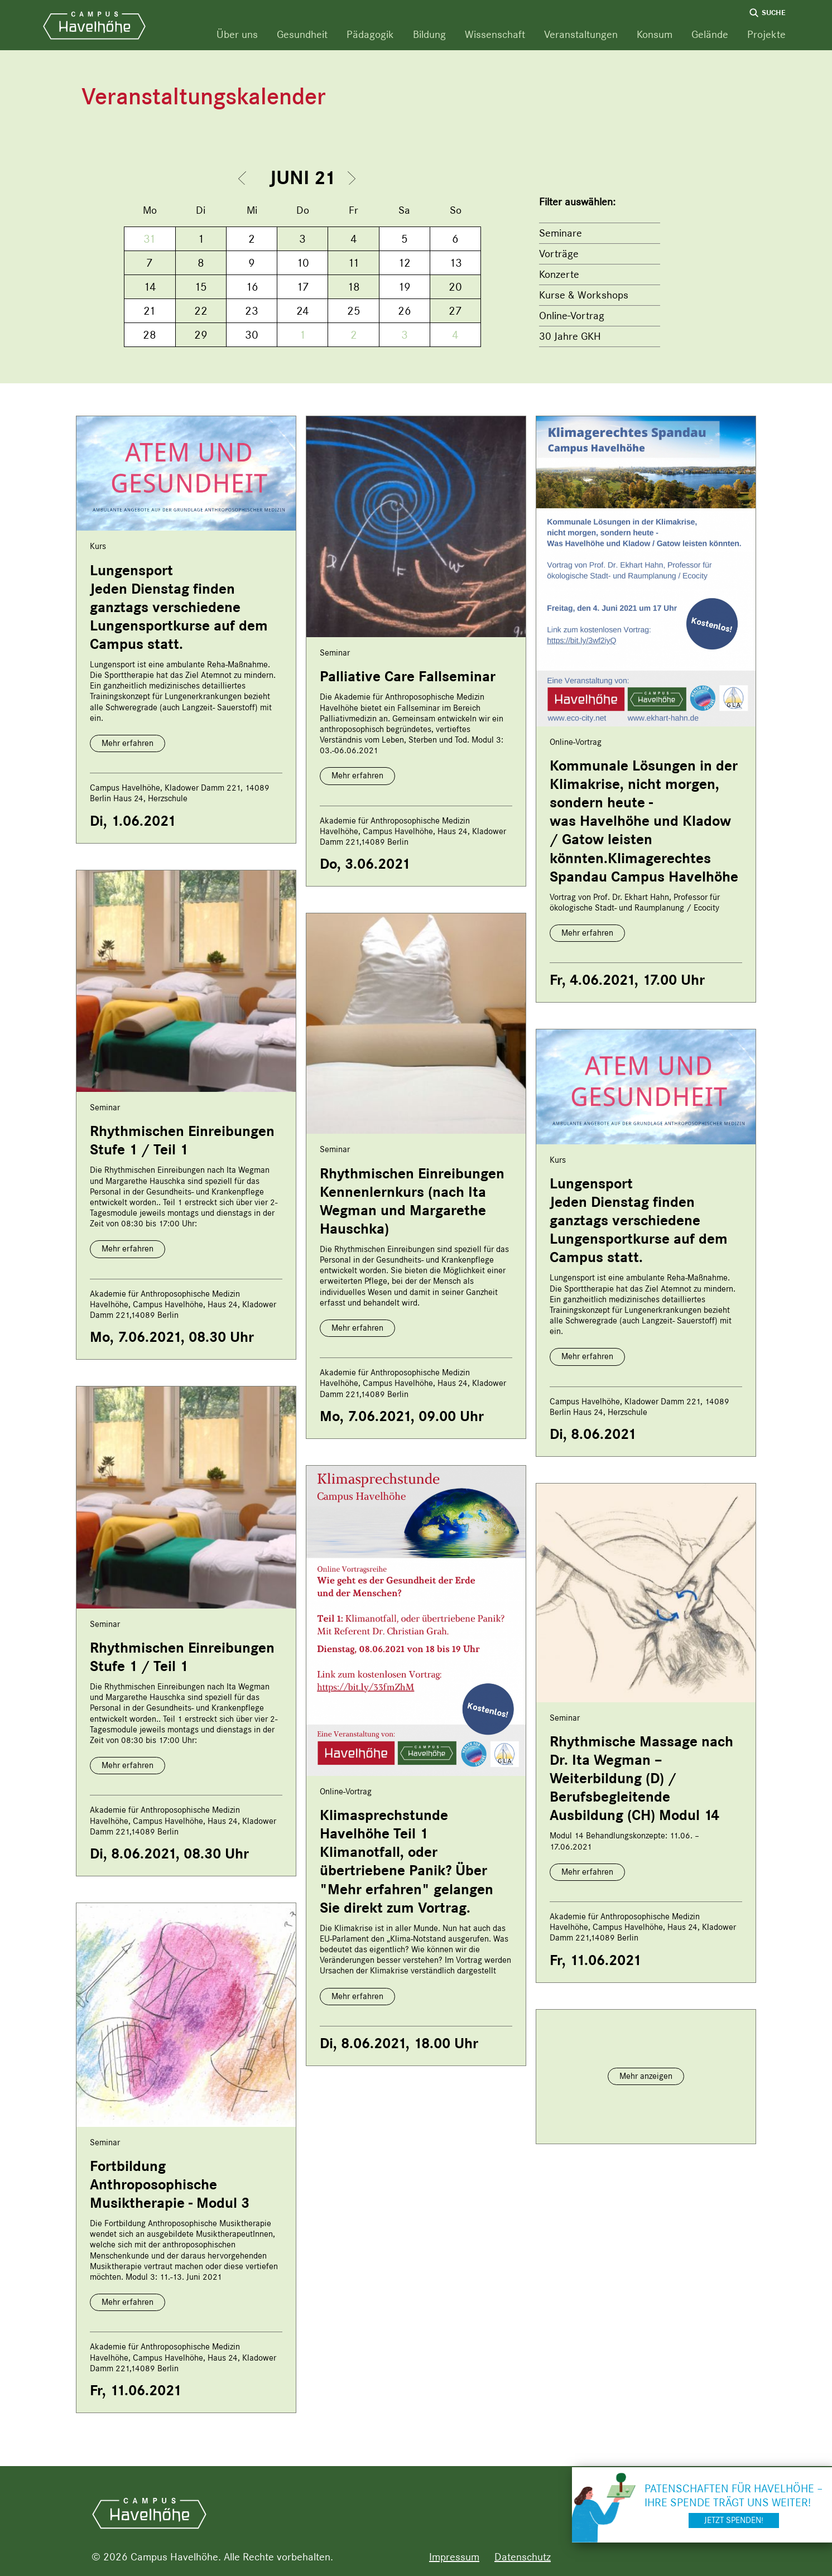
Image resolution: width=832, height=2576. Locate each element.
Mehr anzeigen (645, 2076)
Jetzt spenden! (733, 2520)
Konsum (654, 34)
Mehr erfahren (127, 743)
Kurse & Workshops (583, 294)
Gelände (709, 34)
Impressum (454, 2556)
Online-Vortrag (571, 315)
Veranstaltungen (581, 34)
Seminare (560, 233)
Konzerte (559, 274)
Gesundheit (302, 34)
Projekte (766, 34)
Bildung (429, 34)
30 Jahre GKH (570, 336)
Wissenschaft (495, 34)
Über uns (237, 34)
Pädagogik (370, 34)
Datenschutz (522, 2556)
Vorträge (559, 253)
